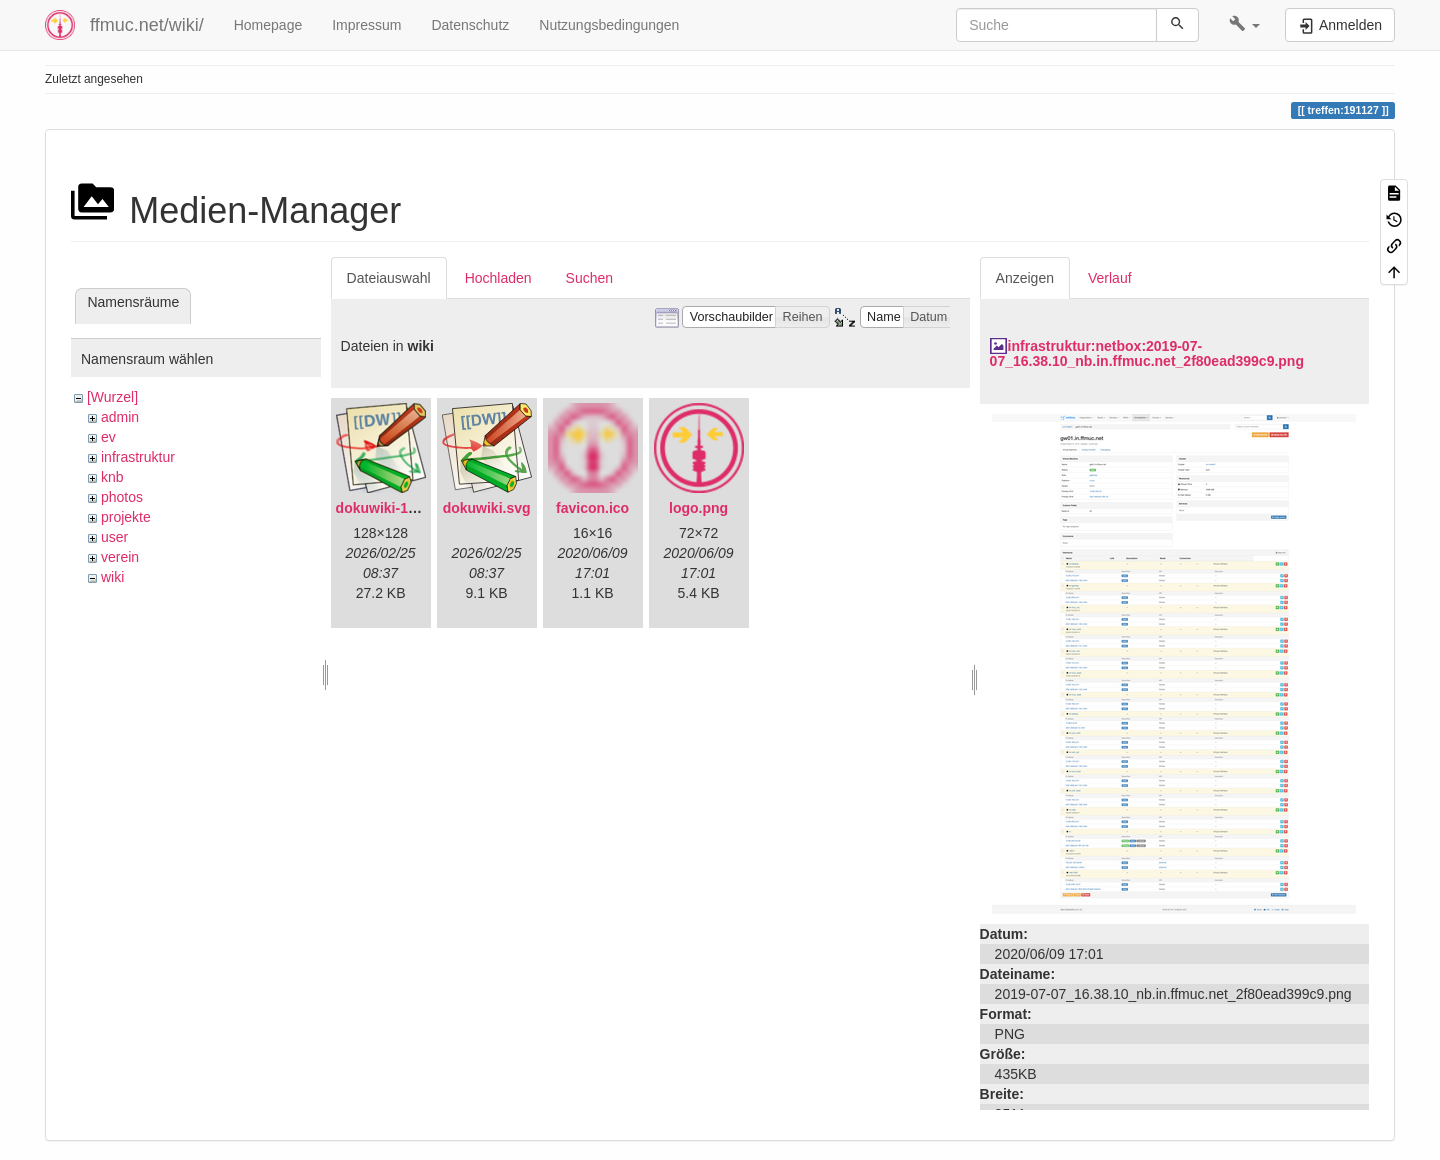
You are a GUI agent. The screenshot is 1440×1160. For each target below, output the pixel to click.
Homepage (268, 25)
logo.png (698, 508)
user (114, 537)
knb (112, 477)
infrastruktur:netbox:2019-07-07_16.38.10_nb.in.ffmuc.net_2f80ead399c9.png (1147, 353)
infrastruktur (138, 457)
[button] (1244, 25)
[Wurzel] (112, 397)
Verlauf (1110, 278)
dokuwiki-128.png (394, 508)
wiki (112, 577)
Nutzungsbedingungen (609, 25)
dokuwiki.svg (487, 508)
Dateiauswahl (389, 278)
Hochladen (498, 278)
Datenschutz (470, 25)
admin (120, 417)
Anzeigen (1025, 278)
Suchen (589, 278)
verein (120, 557)
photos (122, 497)
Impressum (366, 25)
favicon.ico (592, 508)
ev (108, 437)
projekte (126, 517)
